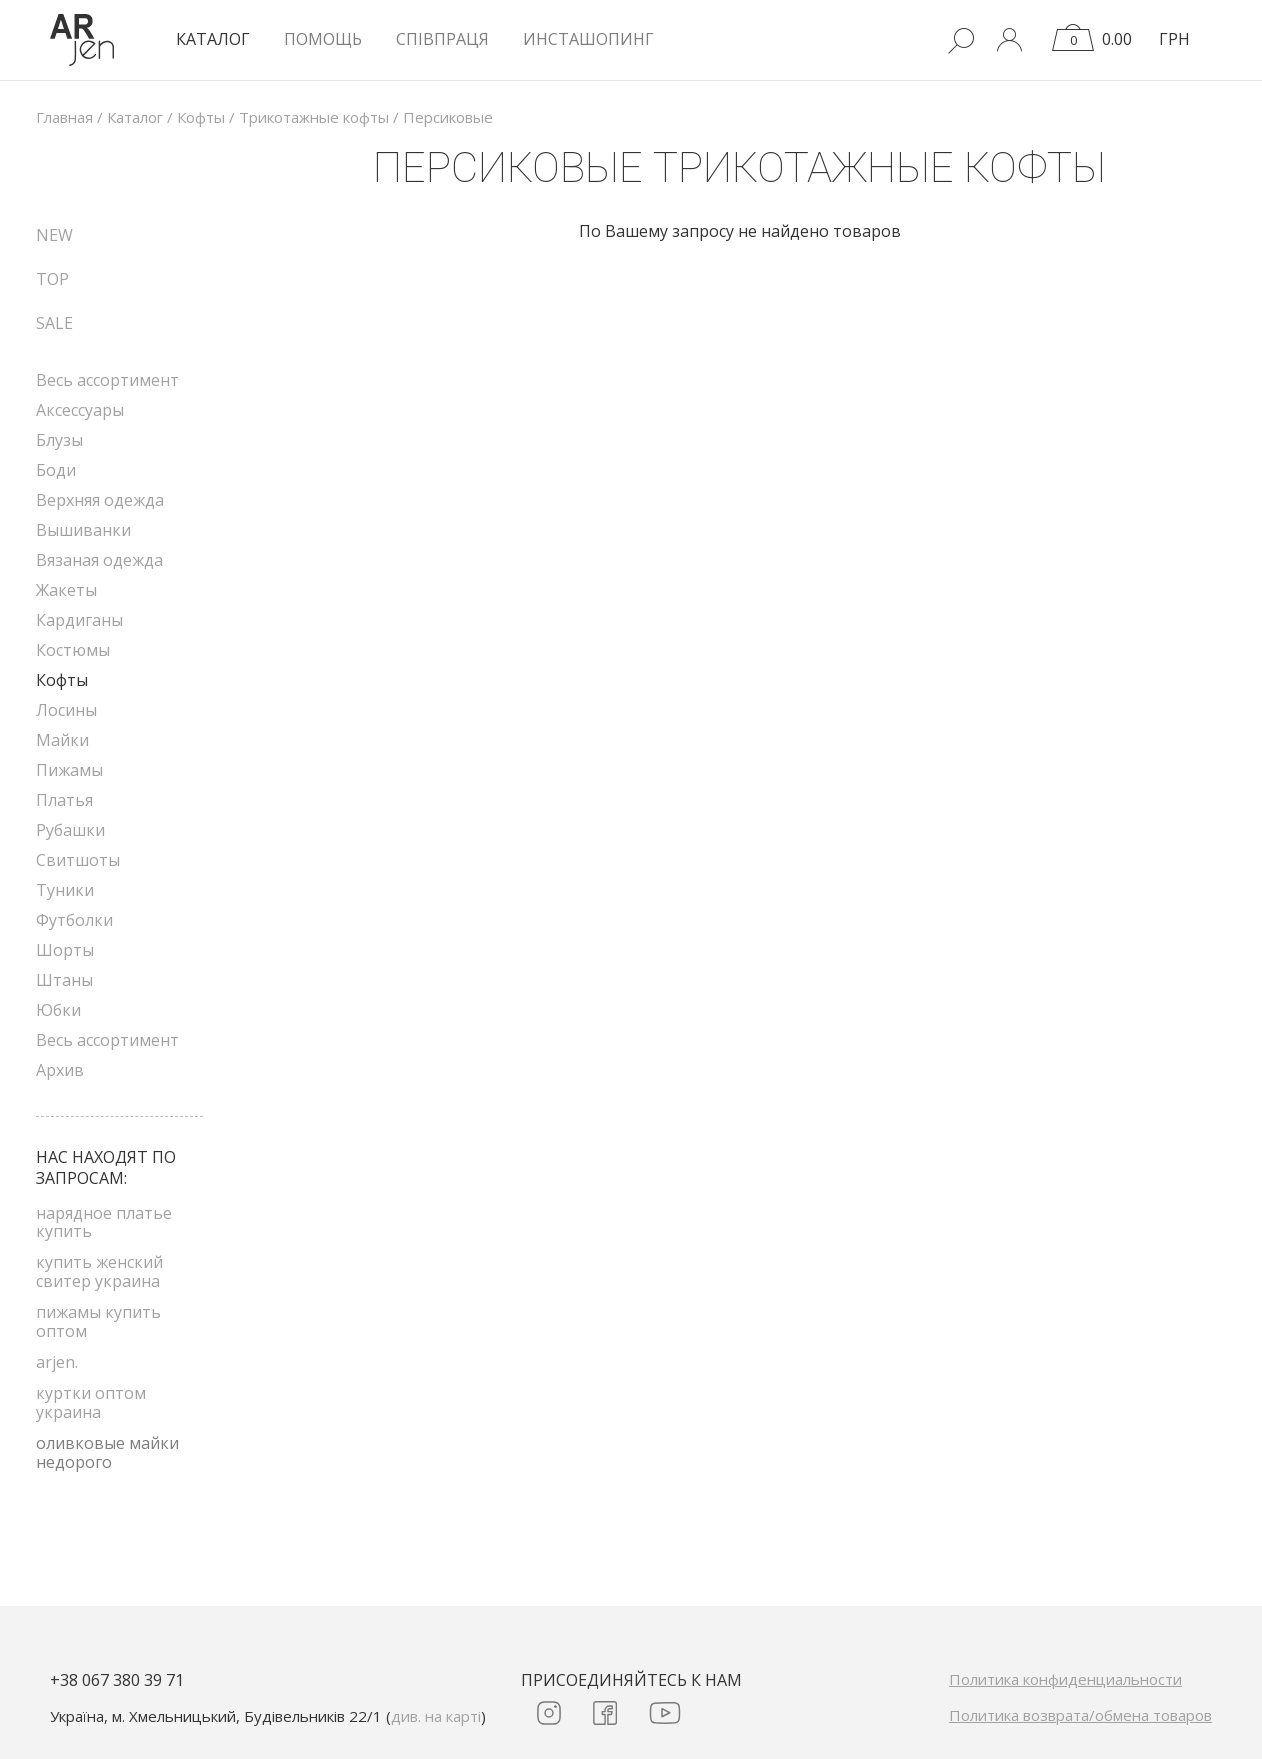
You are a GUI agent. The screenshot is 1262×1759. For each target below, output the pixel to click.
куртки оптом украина (91, 1402)
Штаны (64, 980)
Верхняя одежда (100, 500)
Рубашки (70, 830)
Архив (60, 1070)
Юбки (58, 1010)
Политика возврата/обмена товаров (1080, 1715)
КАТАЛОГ (213, 39)
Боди (56, 470)
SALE (54, 323)
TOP (52, 279)
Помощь (323, 39)
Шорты (65, 950)
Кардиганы (79, 620)
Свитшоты (78, 860)
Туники (65, 890)
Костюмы (73, 650)
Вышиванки (83, 530)
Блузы (59, 440)
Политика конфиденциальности (1065, 1679)
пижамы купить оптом (98, 1321)
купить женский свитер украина (99, 1271)
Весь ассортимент (107, 380)
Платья (64, 800)
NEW (54, 235)
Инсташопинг (588, 39)
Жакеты (66, 590)
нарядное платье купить (104, 1222)
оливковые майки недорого (107, 1452)
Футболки (74, 920)
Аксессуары (80, 410)
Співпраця (442, 39)
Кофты (62, 680)
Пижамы (69, 770)
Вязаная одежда (99, 560)
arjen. (57, 1362)
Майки (62, 740)
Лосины (66, 710)
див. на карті (436, 1716)
